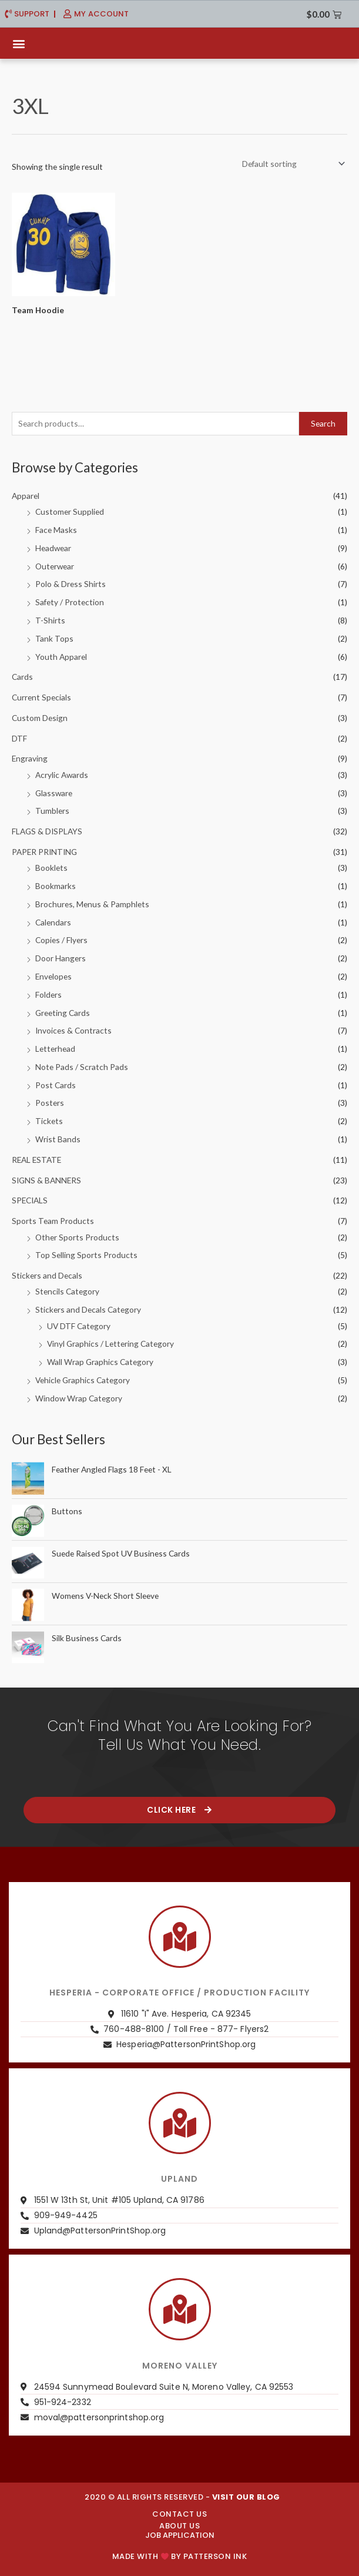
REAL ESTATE (36, 1160)
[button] (18, 43)
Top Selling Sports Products (86, 1255)
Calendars (53, 922)
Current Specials (41, 697)
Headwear (53, 548)
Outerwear (54, 566)
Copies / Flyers (61, 940)
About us (179, 2525)
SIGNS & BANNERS (46, 1180)
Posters (49, 1103)
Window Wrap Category (78, 1398)
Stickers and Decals (47, 1275)
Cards (22, 677)
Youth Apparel (61, 657)
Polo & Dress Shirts (70, 584)
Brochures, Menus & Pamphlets (92, 904)
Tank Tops (54, 638)
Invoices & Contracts (73, 1030)
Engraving (30, 758)
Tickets (49, 1121)
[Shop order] (291, 164)
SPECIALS (30, 1200)
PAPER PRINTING (44, 852)
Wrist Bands (57, 1139)
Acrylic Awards (61, 775)
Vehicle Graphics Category (82, 1380)
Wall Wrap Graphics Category (100, 1362)
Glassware (53, 793)
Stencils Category (67, 1291)
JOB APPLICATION (179, 2535)
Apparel (25, 496)
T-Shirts (50, 620)
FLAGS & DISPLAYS (47, 831)
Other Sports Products (77, 1237)
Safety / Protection (69, 602)
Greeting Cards (62, 1013)
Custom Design (40, 718)
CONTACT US (179, 2514)
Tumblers (52, 811)
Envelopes (53, 976)
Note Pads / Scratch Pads (81, 1067)
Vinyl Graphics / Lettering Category (110, 1344)
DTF (19, 738)
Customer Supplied (69, 511)
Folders (48, 994)
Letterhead (55, 1049)
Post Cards (55, 1085)
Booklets (51, 868)
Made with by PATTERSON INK (179, 2556)
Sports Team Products (53, 1221)
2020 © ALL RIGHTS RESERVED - (182, 2497)
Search (323, 423)
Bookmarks (55, 886)
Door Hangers (60, 958)
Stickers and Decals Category (88, 1309)
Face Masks (56, 530)
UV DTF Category (78, 1326)
